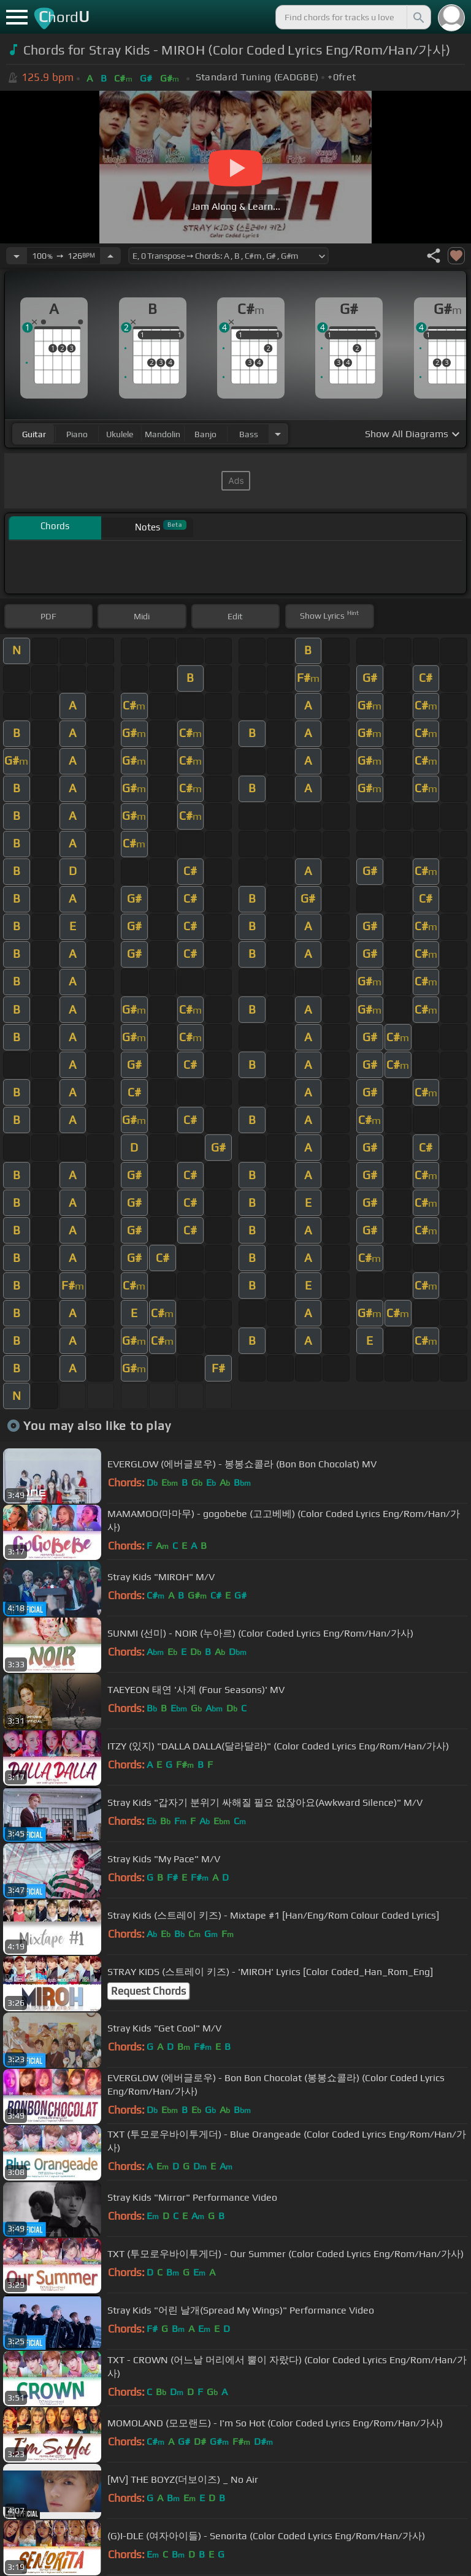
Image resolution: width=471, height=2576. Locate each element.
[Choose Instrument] (278, 433)
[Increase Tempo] (110, 255)
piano (77, 434)
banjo (205, 434)
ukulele (119, 434)
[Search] (418, 17)
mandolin (162, 434)
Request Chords (148, 1991)
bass (248, 434)
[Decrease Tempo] (16, 255)
